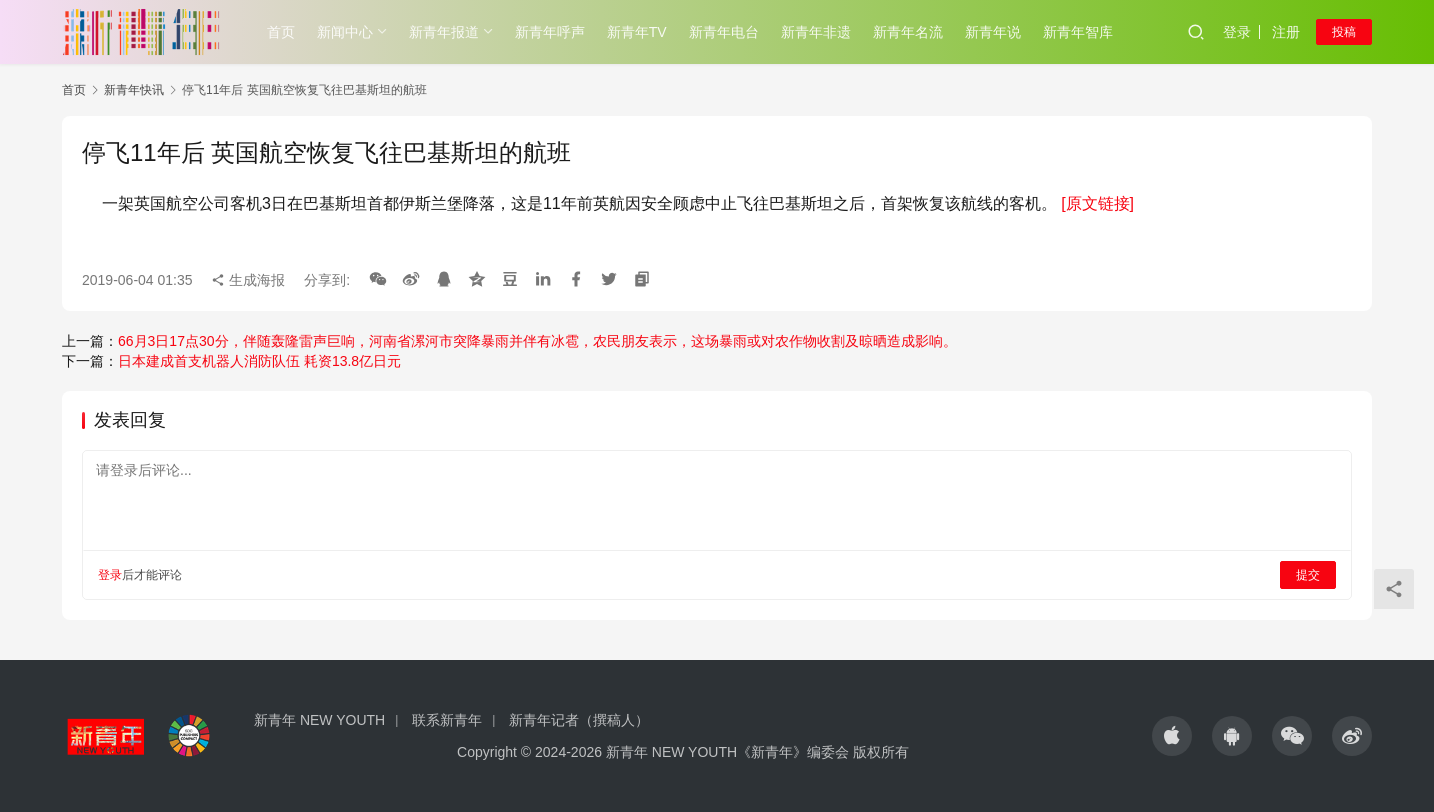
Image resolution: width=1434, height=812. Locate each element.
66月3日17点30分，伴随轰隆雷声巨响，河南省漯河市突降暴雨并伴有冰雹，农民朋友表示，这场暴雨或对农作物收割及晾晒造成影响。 (537, 341)
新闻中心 (345, 32)
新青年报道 (444, 32)
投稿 (1344, 32)
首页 (281, 32)
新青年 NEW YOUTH (319, 720)
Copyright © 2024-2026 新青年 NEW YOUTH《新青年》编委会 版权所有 (683, 752)
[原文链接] (1097, 203)
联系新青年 (447, 720)
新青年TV (637, 32)
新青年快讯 (134, 90)
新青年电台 (724, 32)
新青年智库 (1078, 32)
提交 (1308, 575)
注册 (1286, 32)
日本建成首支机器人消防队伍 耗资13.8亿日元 (259, 361)
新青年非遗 (816, 32)
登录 (1237, 32)
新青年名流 (908, 32)
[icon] (1172, 736)
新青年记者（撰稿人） (579, 720)
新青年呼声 (550, 32)
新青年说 (993, 32)
